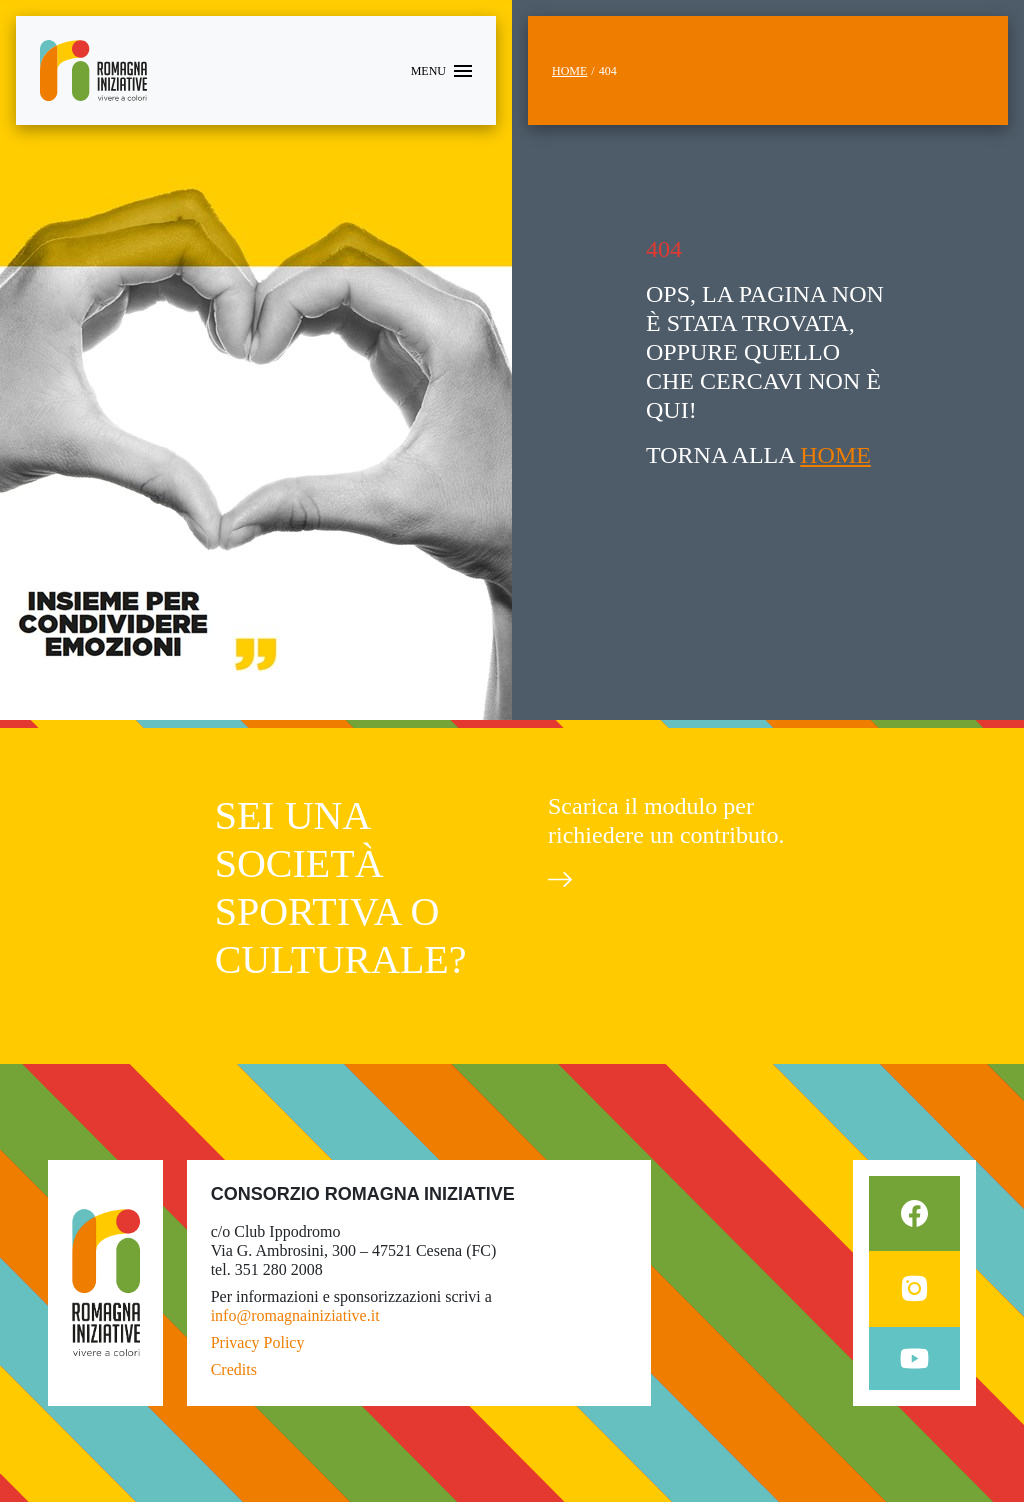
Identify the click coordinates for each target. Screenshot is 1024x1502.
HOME (835, 455)
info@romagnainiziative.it (295, 1315)
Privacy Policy (258, 1342)
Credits (234, 1369)
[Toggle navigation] (441, 71)
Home (569, 71)
